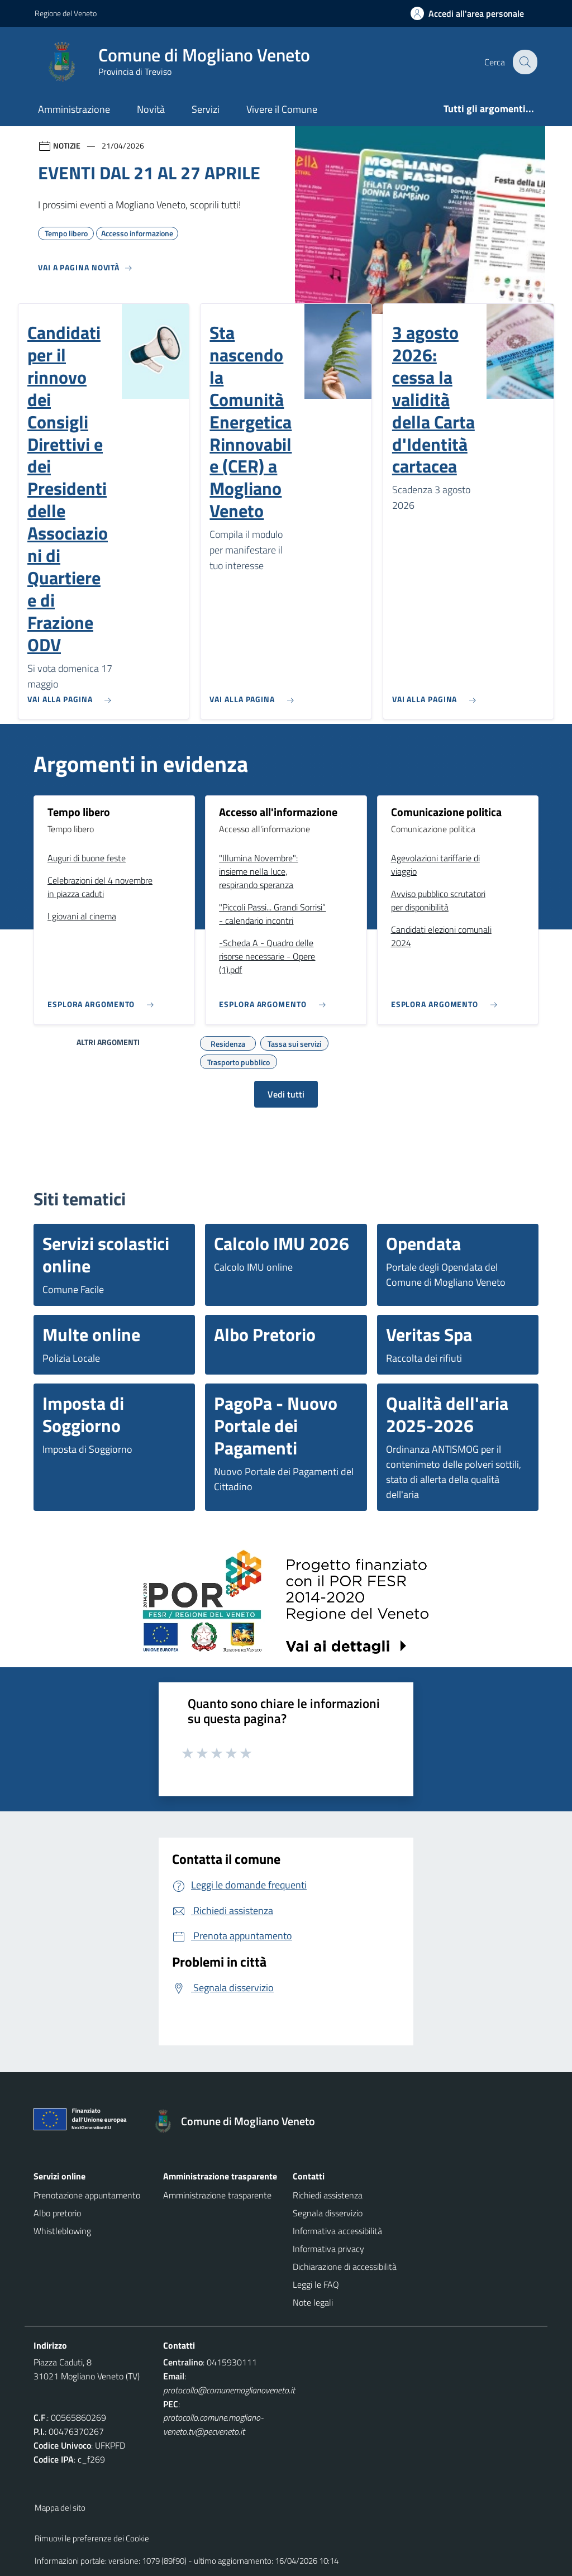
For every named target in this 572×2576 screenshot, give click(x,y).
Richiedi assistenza (328, 2195)
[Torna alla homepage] (239, 2121)
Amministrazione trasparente (217, 2195)
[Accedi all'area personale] (471, 13)
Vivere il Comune (281, 109)
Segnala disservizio (328, 2213)
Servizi (206, 109)
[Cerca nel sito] (524, 62)
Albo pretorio (57, 2213)
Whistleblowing (62, 2231)
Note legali (313, 2302)
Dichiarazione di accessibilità (345, 2266)
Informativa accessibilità (337, 2231)
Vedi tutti (286, 1094)
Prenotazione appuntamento (87, 2195)
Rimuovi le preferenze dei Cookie (92, 2538)
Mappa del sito (60, 2507)
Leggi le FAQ (316, 2284)
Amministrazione (74, 109)
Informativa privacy (328, 2248)
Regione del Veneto (66, 13)
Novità (151, 109)
